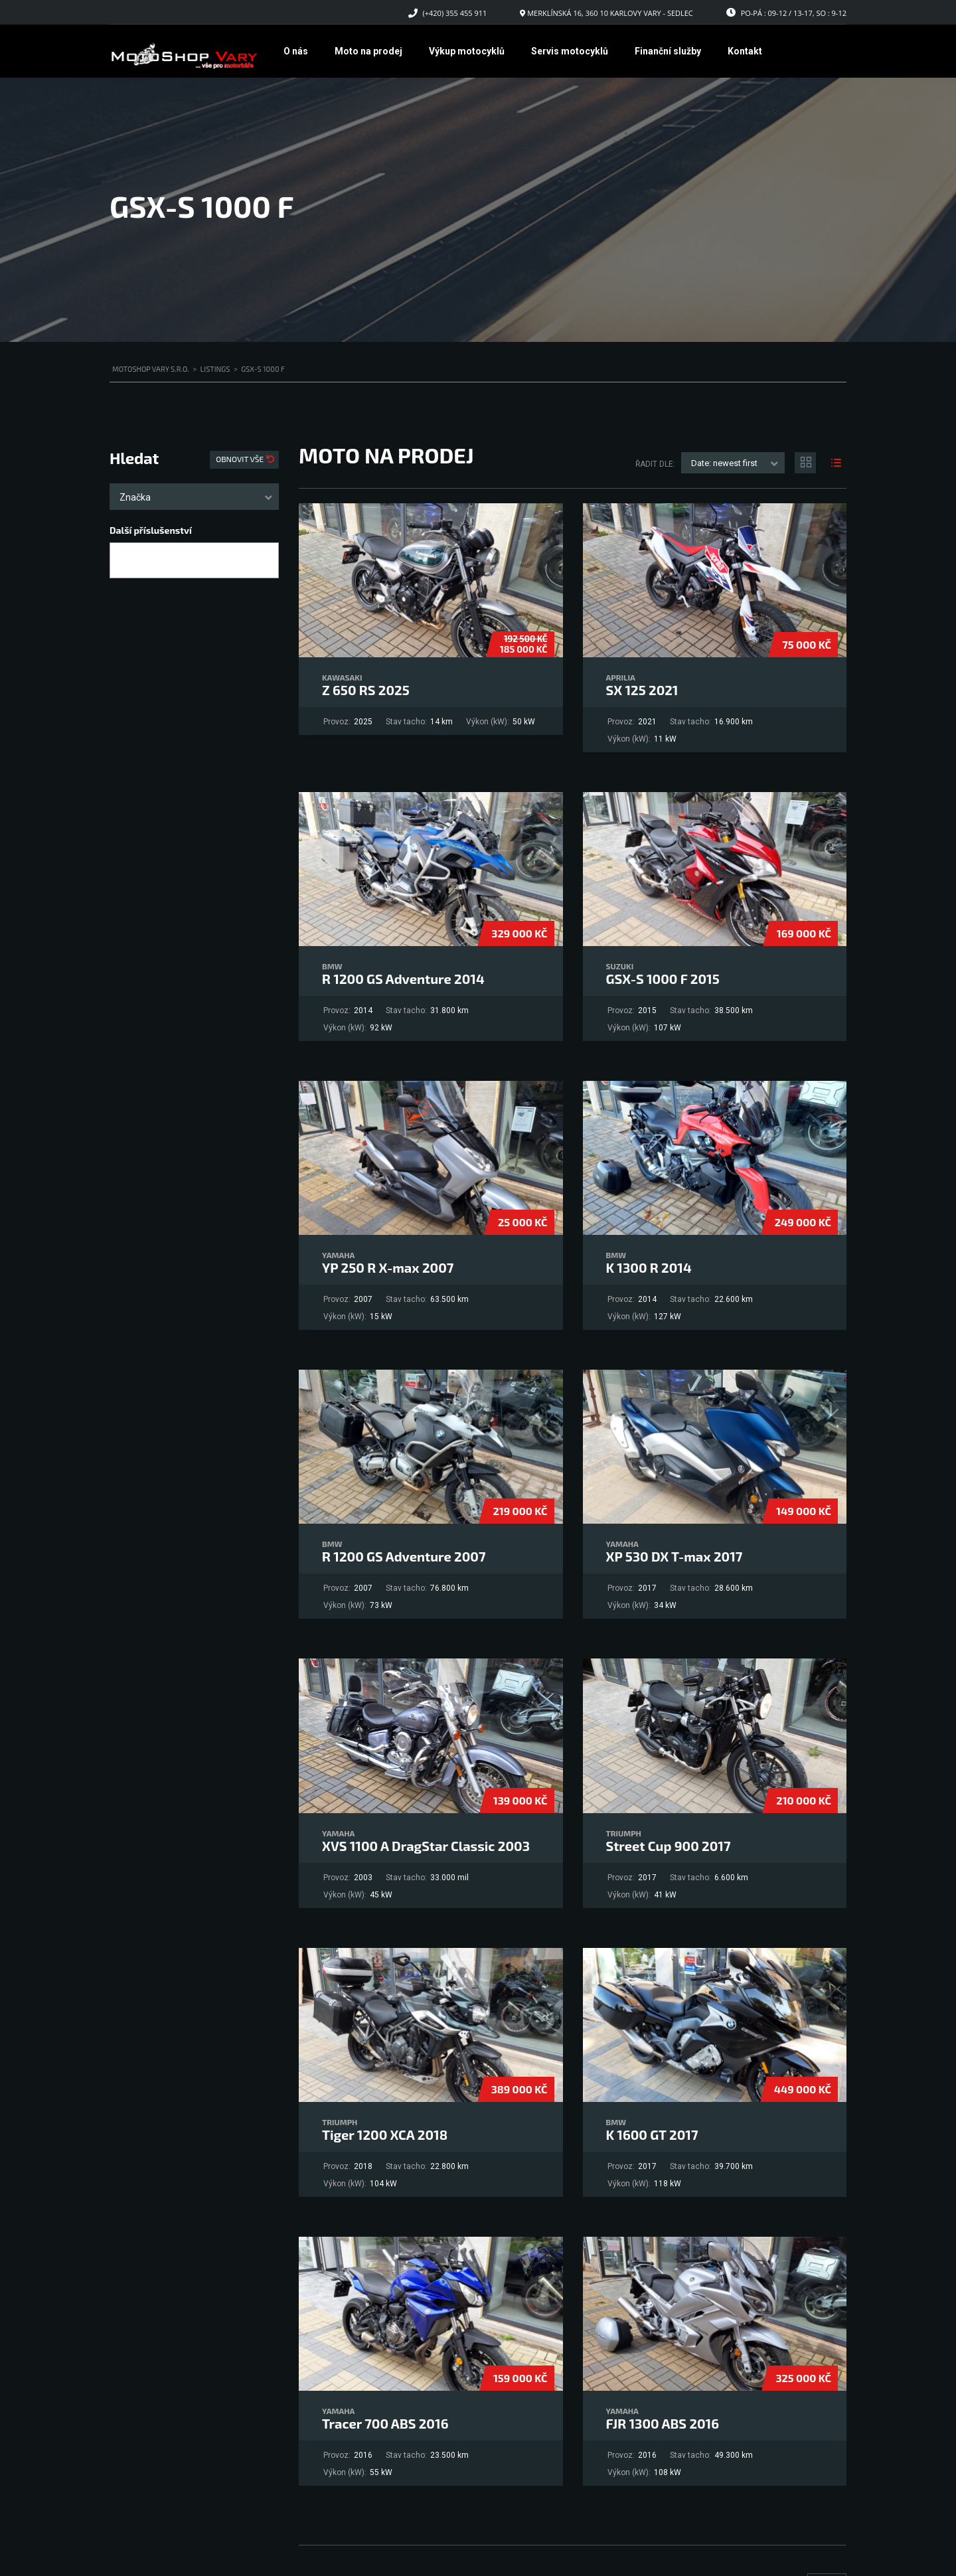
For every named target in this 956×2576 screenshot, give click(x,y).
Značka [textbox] (135, 497)
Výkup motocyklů (467, 51)
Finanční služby (668, 51)
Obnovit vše (241, 458)
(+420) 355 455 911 (455, 13)
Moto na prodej (368, 51)
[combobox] (194, 496)
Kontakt (745, 51)
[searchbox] (125, 561)
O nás (295, 51)
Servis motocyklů (569, 51)
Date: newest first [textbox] (724, 463)
